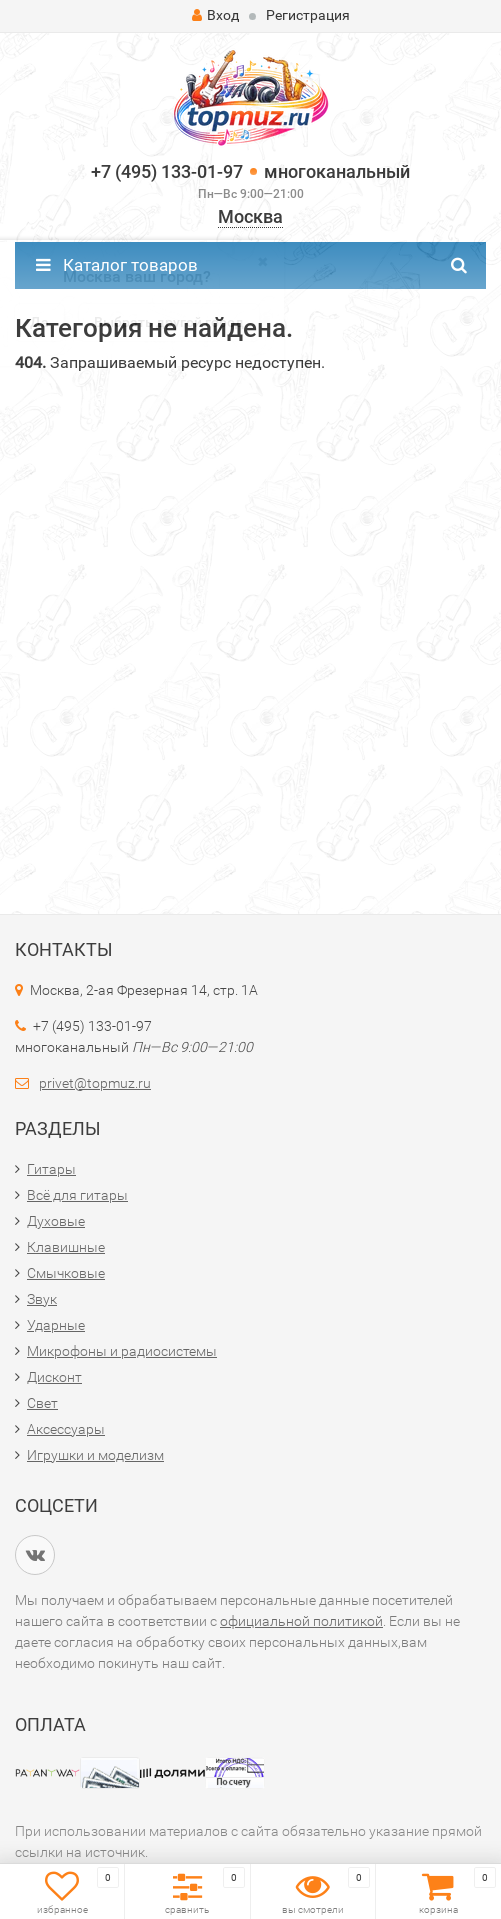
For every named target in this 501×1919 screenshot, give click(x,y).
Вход (215, 15)
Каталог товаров (117, 265)
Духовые (56, 1221)
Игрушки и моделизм (95, 1455)
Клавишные (66, 1247)
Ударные (56, 1325)
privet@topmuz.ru (95, 1083)
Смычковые (66, 1273)
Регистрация (308, 15)
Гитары (51, 1169)
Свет (42, 1403)
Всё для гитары (77, 1195)
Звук (42, 1299)
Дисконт (54, 1377)
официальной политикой (301, 1621)
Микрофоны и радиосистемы (122, 1351)
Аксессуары (66, 1429)
